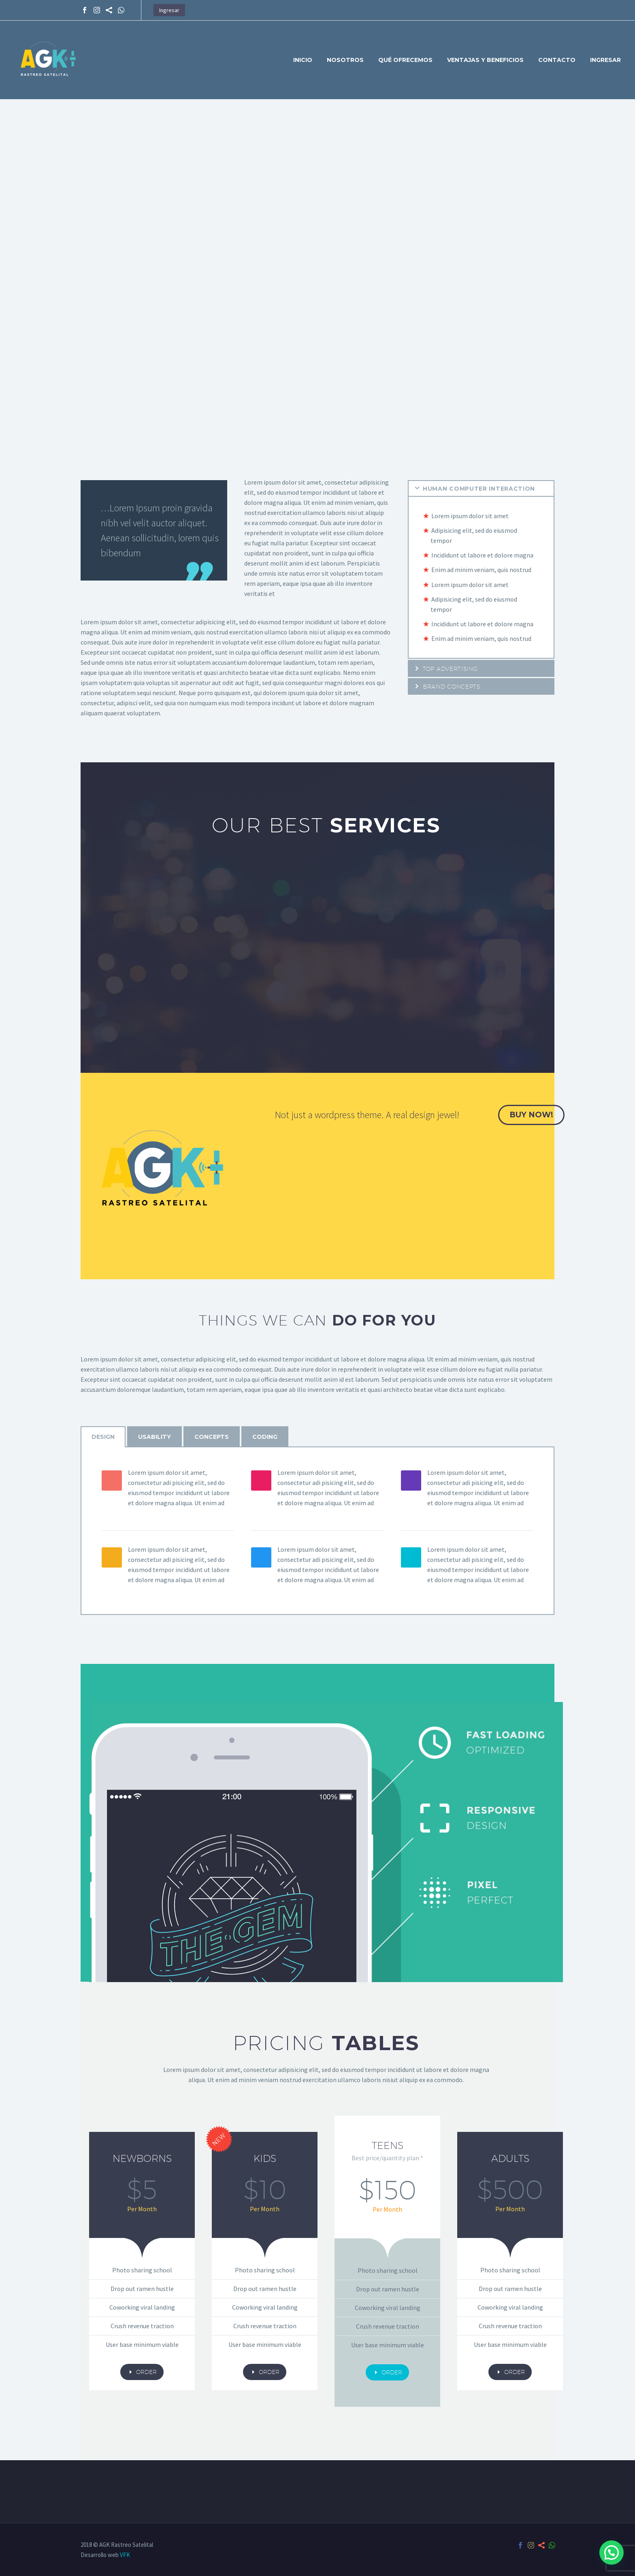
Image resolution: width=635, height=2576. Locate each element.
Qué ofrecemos (405, 60)
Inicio (302, 60)
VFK (125, 2555)
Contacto (556, 60)
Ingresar (169, 10)
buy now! (531, 1114)
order (142, 2372)
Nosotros (345, 60)
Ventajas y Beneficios (485, 60)
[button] (611, 2552)
